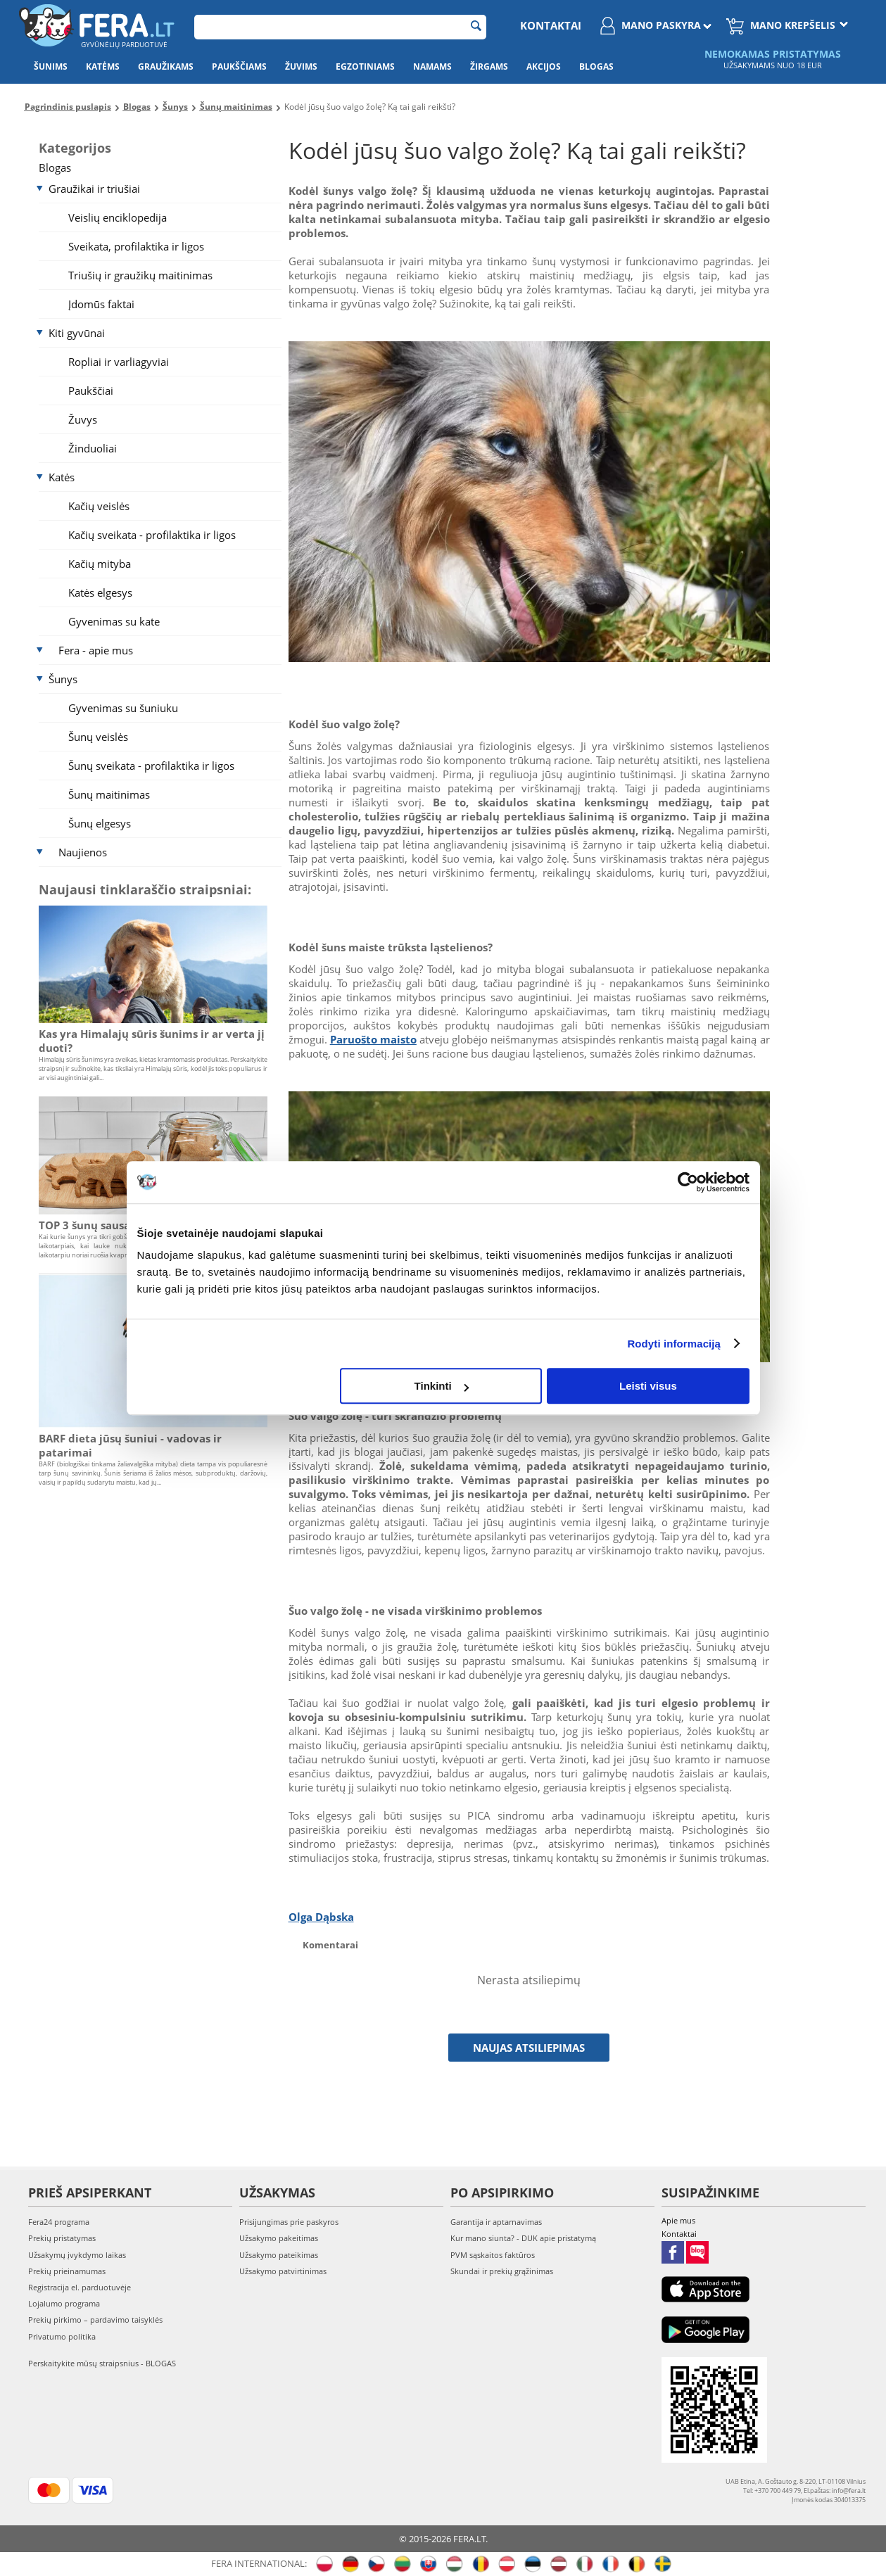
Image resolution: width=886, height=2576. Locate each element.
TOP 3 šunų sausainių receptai (119, 1225)
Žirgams (489, 66)
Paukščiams (239, 66)
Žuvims (301, 66)
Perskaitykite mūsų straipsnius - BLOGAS (102, 2363)
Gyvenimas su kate (114, 621)
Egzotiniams (365, 66)
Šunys (63, 679)
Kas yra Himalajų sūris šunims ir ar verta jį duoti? (152, 1041)
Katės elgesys (100, 592)
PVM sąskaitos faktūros (492, 2255)
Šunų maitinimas (109, 794)
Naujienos (82, 852)
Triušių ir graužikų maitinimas (140, 275)
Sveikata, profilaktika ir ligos (136, 246)
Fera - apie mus (95, 650)
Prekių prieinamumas (67, 2271)
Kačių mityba (99, 564)
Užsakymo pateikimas (278, 2255)
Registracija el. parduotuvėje (79, 2287)
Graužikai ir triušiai (94, 189)
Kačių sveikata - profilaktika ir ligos (152, 535)
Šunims (51, 66)
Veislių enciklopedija (117, 217)
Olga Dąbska (321, 1917)
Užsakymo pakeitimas (278, 2238)
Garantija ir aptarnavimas (496, 2221)
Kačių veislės (98, 506)
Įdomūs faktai (101, 304)
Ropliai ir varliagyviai (118, 362)
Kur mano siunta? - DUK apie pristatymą (523, 2238)
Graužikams (166, 66)
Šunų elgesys (99, 823)
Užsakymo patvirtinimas (283, 2271)
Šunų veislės (98, 737)
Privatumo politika (62, 2336)
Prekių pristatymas (62, 2238)
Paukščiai (90, 390)
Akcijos (543, 66)
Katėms (103, 66)
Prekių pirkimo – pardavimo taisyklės (95, 2319)
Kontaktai (550, 25)
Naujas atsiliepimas (529, 2048)
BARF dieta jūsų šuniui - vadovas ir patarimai (130, 1445)
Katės (62, 477)
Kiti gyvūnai (77, 333)
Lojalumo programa (64, 2303)
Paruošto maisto (373, 1039)
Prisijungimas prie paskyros (288, 2221)
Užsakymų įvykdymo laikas (77, 2255)
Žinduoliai (92, 448)
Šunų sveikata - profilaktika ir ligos (151, 766)
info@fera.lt (849, 2490)
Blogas (596, 66)
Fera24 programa (58, 2221)
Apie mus (678, 2220)
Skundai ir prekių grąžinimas (501, 2271)
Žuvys (82, 419)
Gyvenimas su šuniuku (123, 708)
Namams (432, 66)
